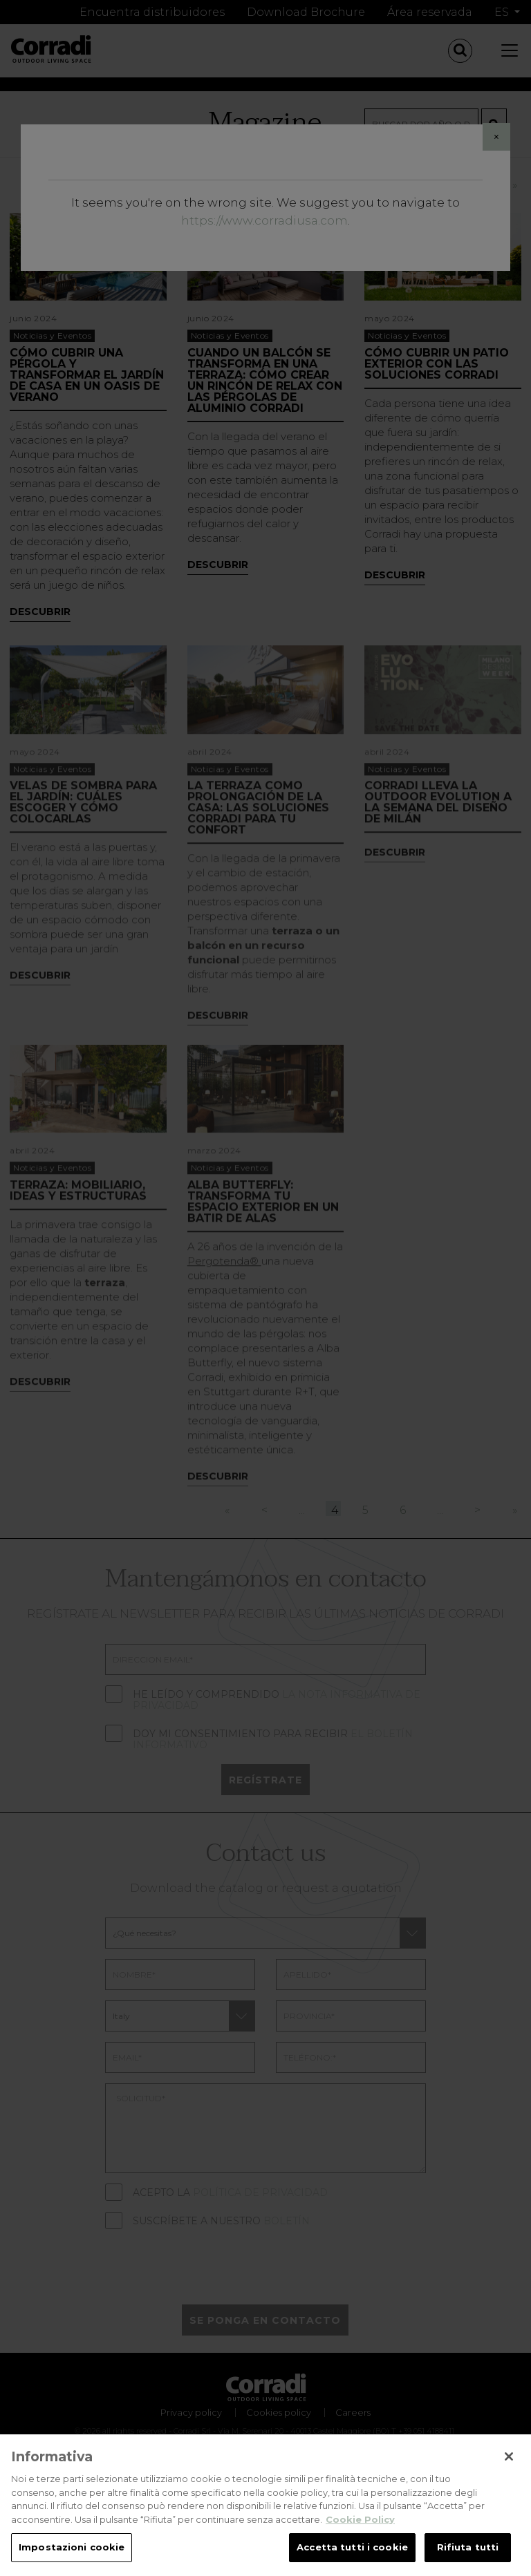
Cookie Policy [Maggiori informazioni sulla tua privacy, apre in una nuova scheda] (360, 2519)
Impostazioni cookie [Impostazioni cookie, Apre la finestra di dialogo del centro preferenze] (71, 2547)
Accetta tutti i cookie (352, 2547)
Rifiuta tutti (468, 2547)
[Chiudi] (509, 2456)
